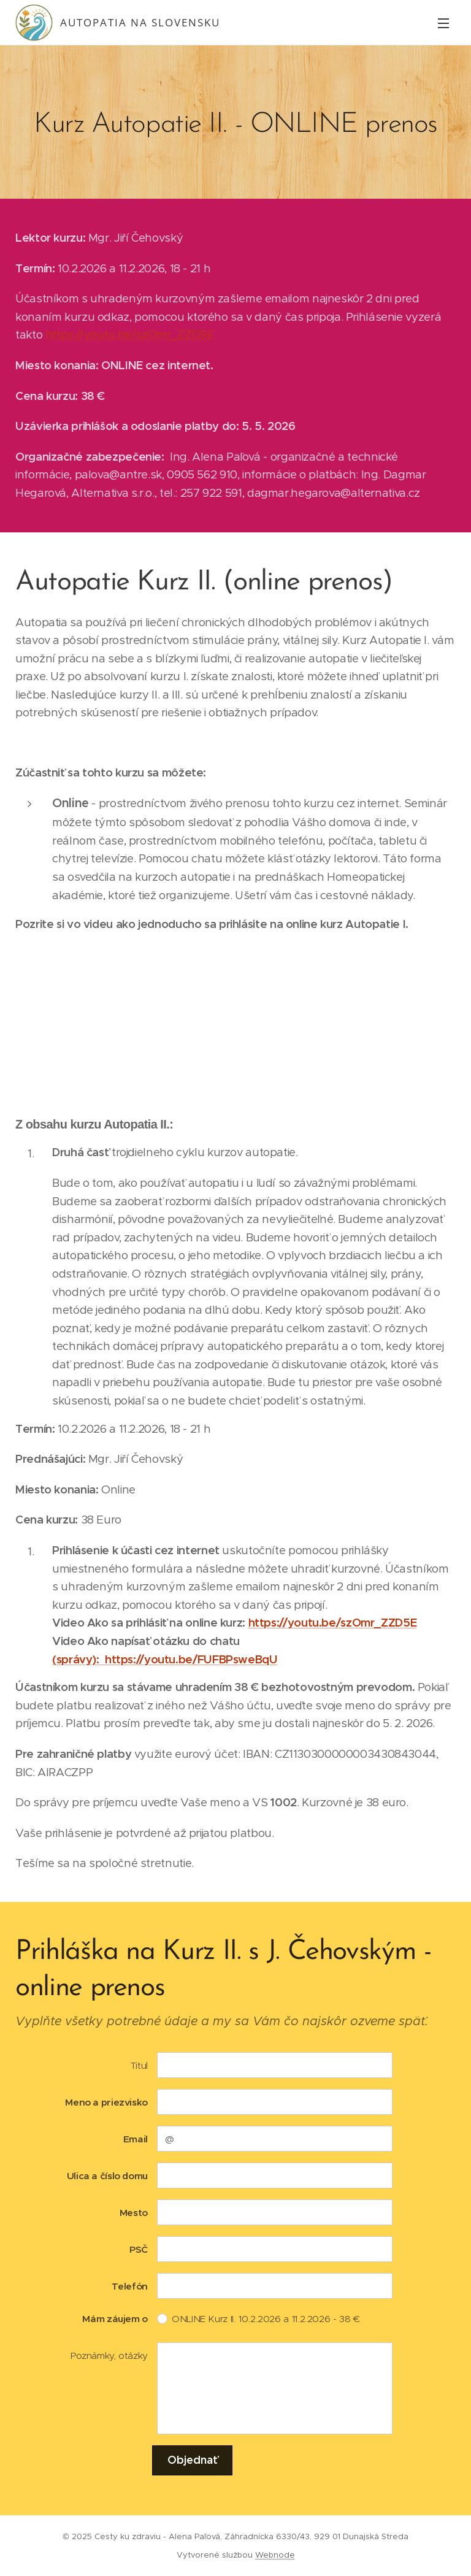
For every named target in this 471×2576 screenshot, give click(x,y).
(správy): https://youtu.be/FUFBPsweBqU (165, 1659)
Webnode (275, 2555)
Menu (443, 23)
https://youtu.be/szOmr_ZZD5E (129, 335)
